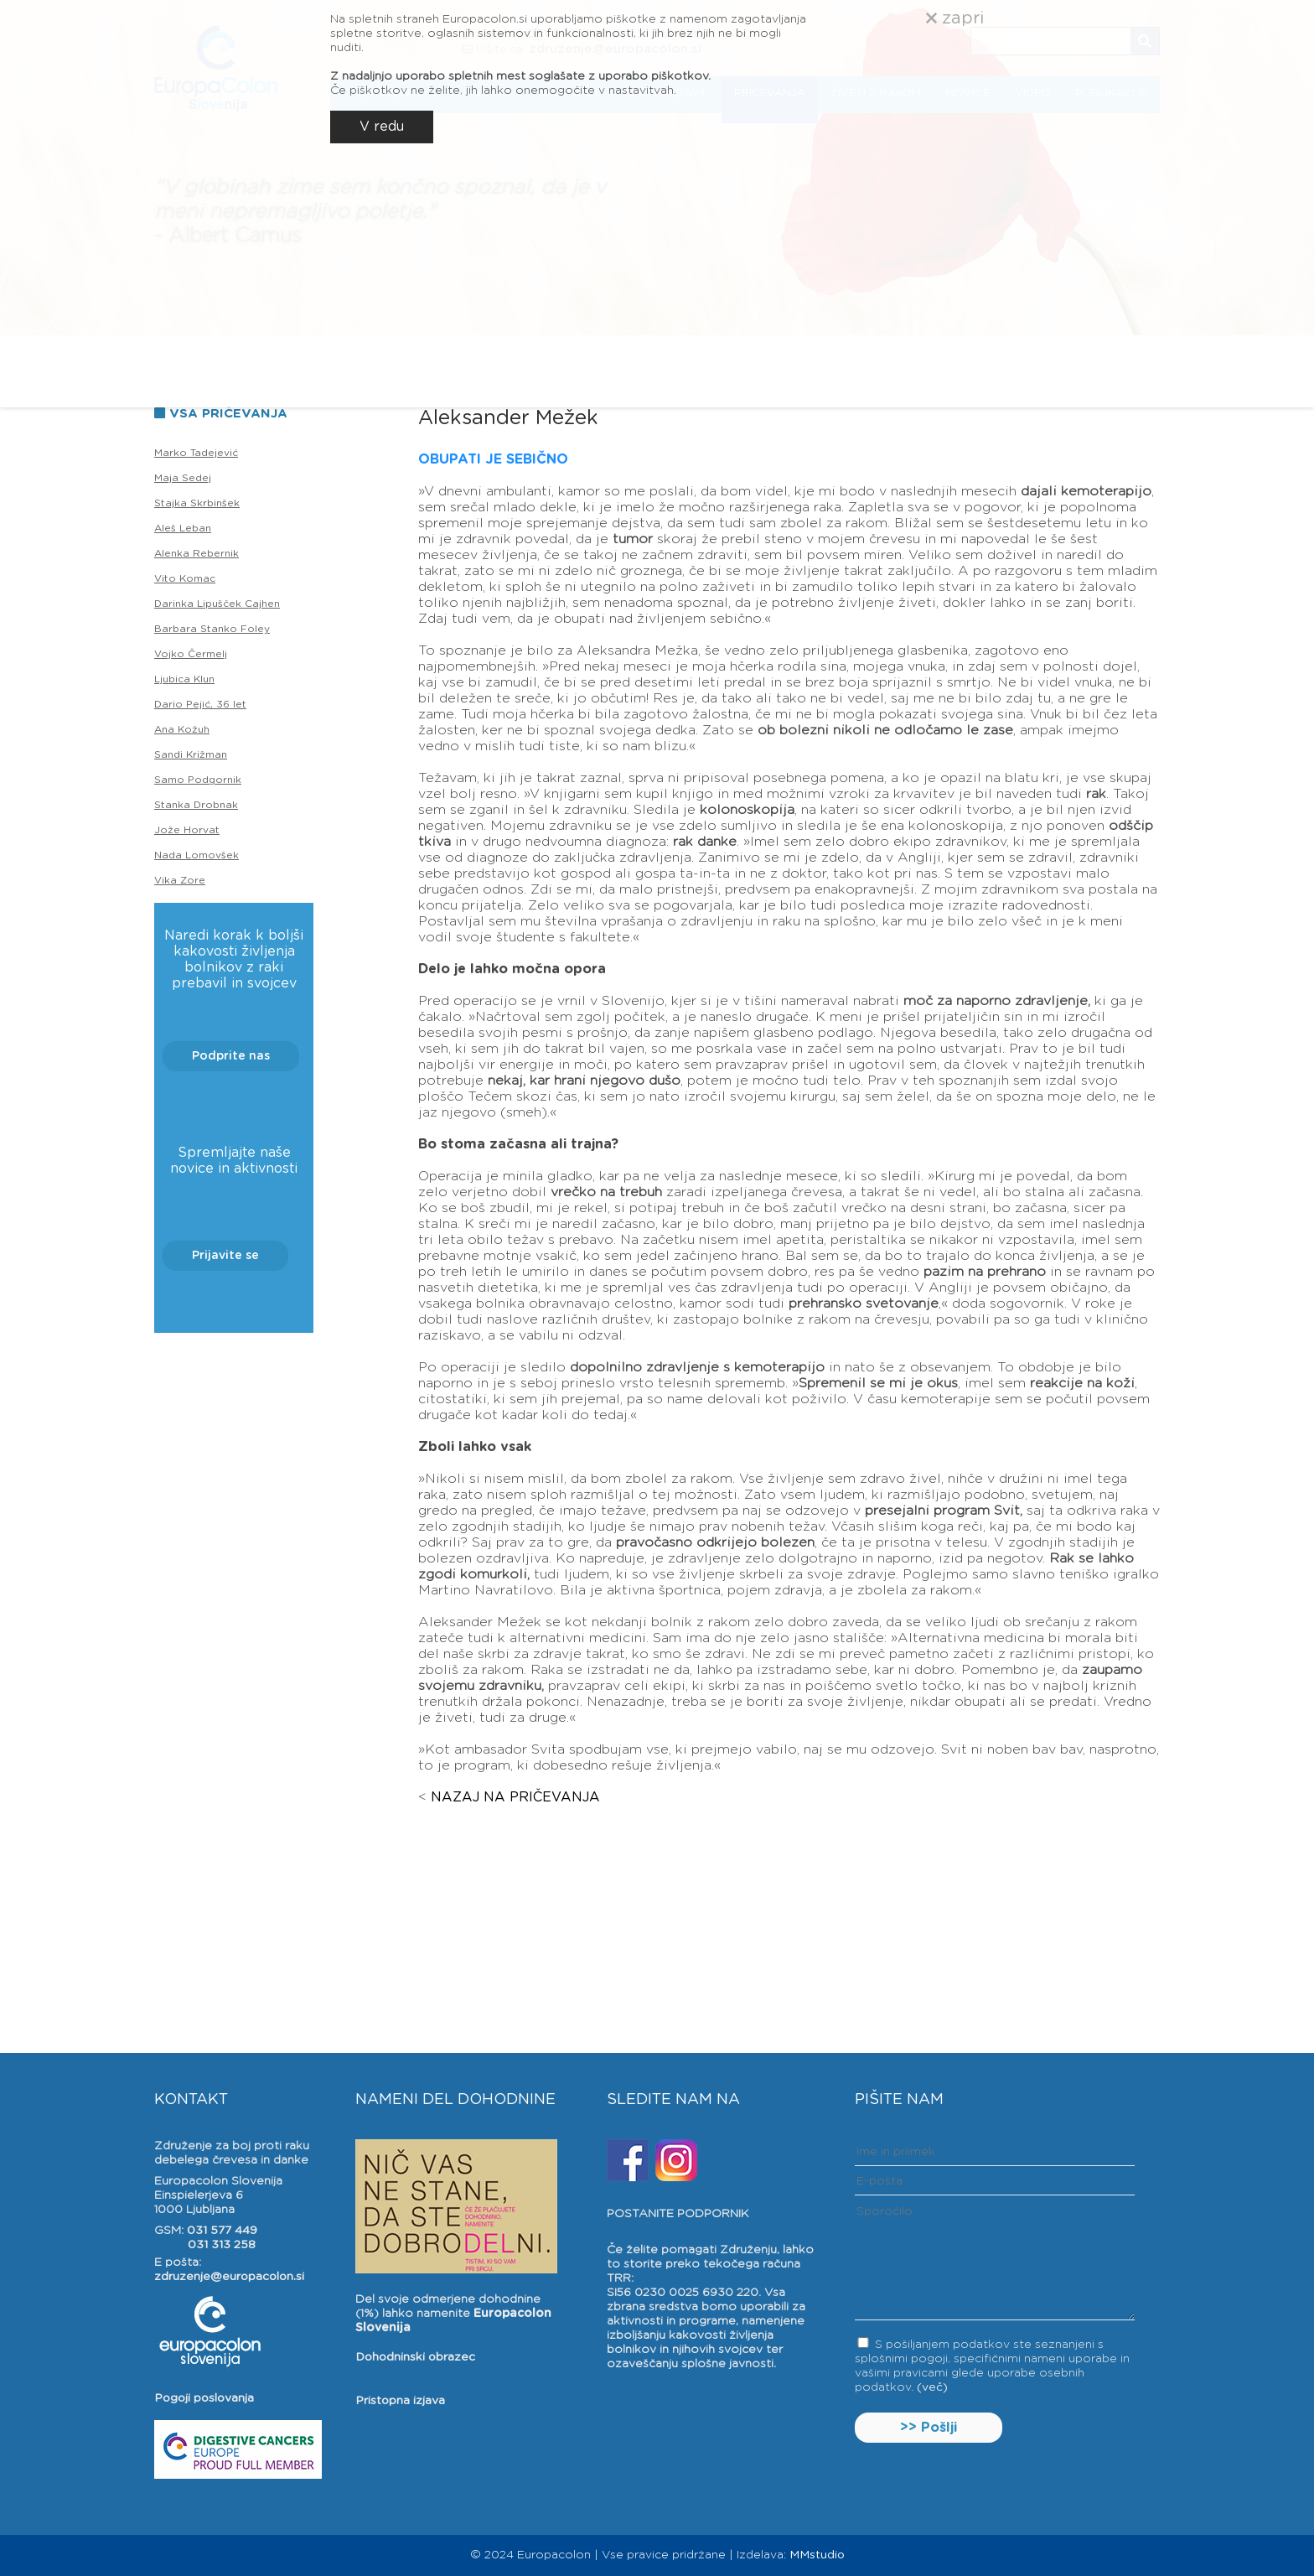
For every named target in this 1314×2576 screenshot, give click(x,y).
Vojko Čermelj (190, 654)
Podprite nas (231, 1056)
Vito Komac (184, 578)
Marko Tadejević (196, 453)
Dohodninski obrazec (415, 2357)
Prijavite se (225, 1256)
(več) (932, 2387)
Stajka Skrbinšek (197, 503)
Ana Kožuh (182, 729)
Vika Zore (179, 880)
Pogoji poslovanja (204, 2398)
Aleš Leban (182, 528)
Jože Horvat (187, 830)
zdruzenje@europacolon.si (229, 2277)
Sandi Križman (190, 754)
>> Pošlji (928, 2427)
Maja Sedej (182, 478)
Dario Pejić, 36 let (200, 704)
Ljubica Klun (184, 679)
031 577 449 (222, 2231)
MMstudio (817, 2555)
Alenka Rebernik (196, 553)
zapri (955, 18)
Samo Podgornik (197, 780)
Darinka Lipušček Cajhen (217, 604)
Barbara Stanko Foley (212, 629)
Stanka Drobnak (196, 805)
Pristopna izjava (400, 2401)
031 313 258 (222, 2245)
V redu (382, 126)
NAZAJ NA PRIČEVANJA (515, 1797)
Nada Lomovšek (196, 855)
